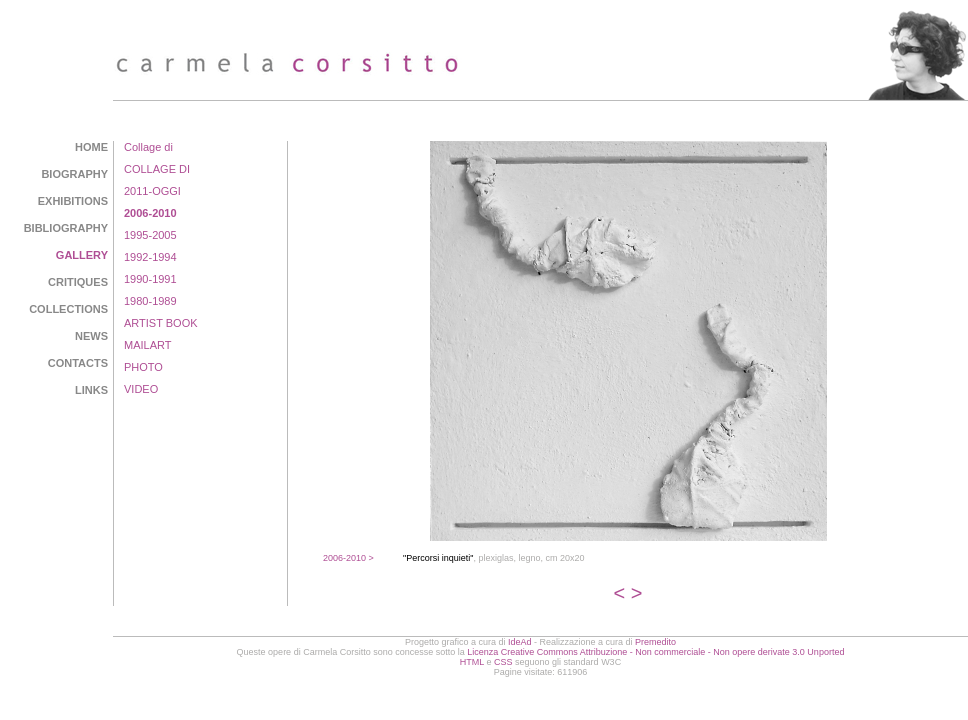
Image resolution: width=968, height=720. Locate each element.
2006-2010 (150, 213)
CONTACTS (78, 363)
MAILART (147, 345)
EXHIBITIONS (73, 201)
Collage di (148, 147)
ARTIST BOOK (161, 323)
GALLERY (82, 255)
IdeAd (520, 642)
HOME (91, 147)
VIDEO (141, 389)
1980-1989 (150, 301)
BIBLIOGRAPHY (66, 228)
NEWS (91, 336)
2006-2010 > (348, 558)
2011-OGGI (152, 191)
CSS (503, 662)
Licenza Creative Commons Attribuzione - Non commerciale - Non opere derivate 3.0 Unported (655, 652)
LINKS (91, 390)
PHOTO (143, 367)
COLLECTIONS (68, 309)
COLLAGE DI (157, 169)
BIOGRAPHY (74, 174)
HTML (472, 662)
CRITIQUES (78, 282)
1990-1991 (150, 279)
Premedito (655, 642)
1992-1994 (150, 257)
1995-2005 (150, 235)
